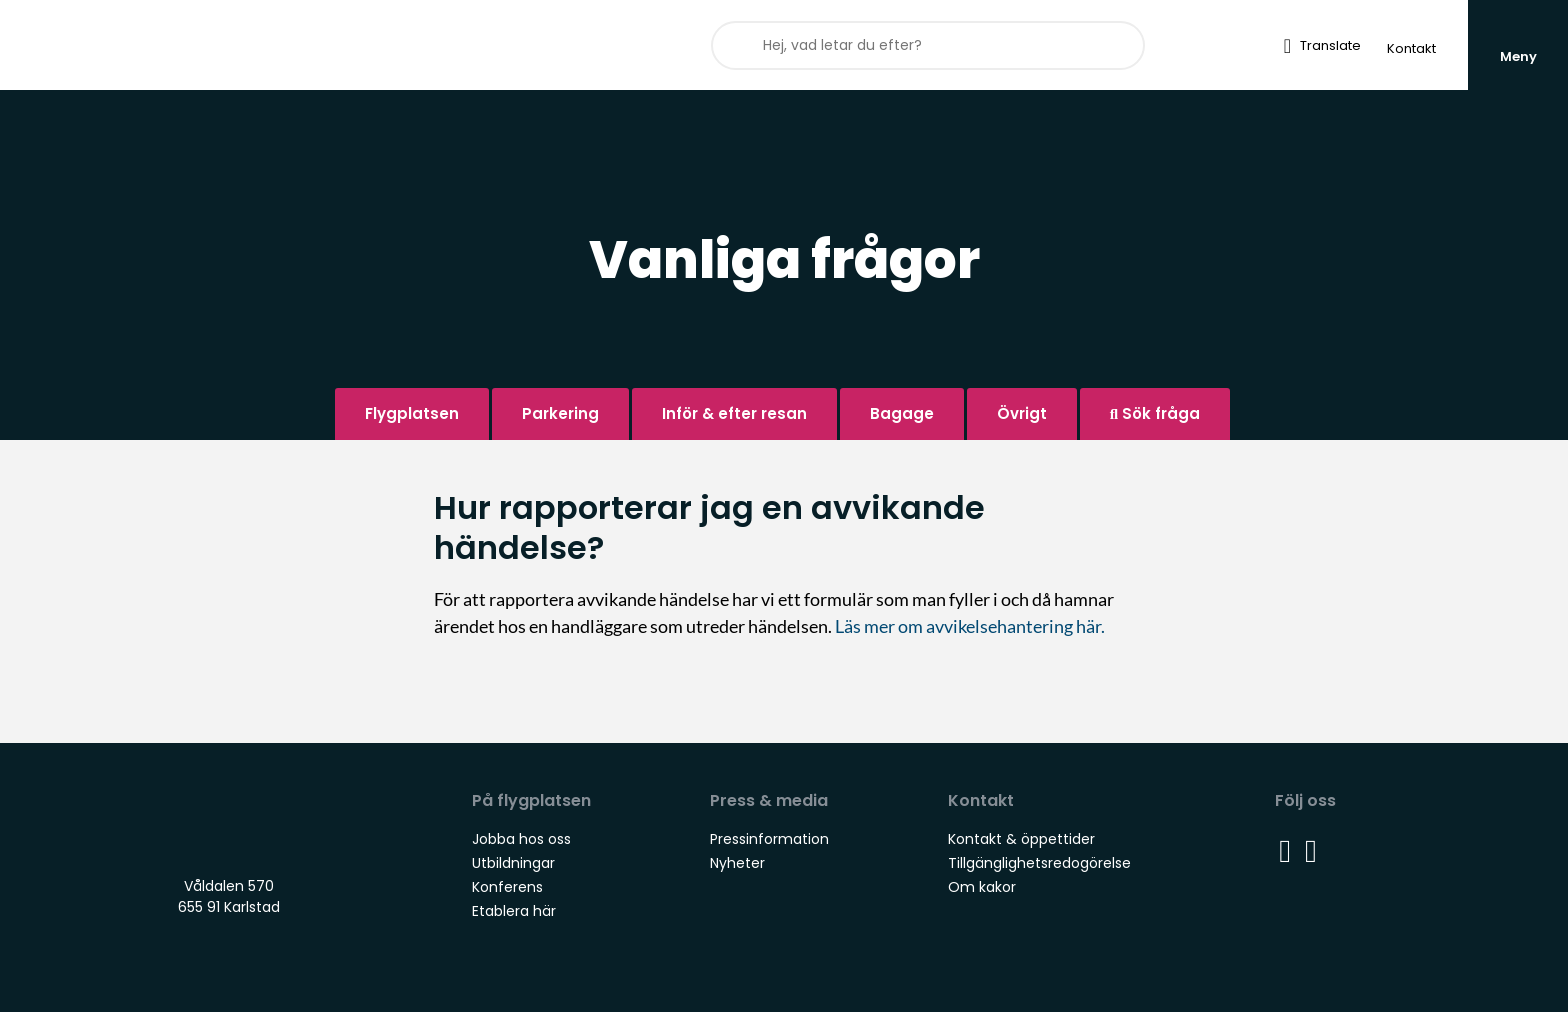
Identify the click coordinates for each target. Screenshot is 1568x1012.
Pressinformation (769, 839)
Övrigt (1022, 413)
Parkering (560, 413)
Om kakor (982, 887)
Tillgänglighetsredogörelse (1039, 863)
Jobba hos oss (521, 839)
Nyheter (737, 863)
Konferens (507, 887)
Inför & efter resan (734, 413)
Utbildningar (513, 863)
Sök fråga (1155, 413)
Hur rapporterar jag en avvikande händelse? (709, 527)
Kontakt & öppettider (1021, 839)
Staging (163, 45)
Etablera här (514, 911)
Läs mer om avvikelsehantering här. (971, 626)
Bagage (902, 413)
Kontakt (1411, 48)
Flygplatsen (412, 413)
